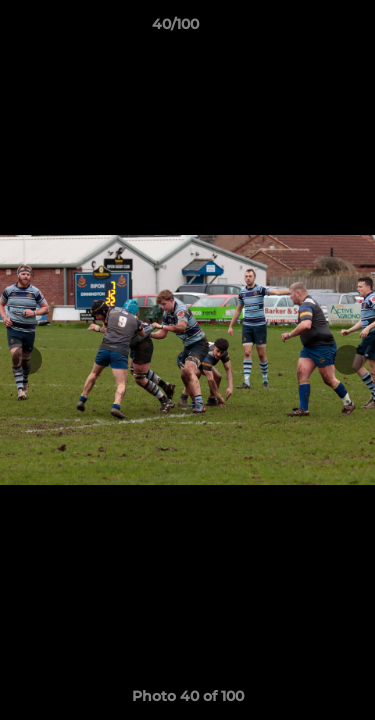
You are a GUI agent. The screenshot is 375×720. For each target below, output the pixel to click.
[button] (303, 29)
